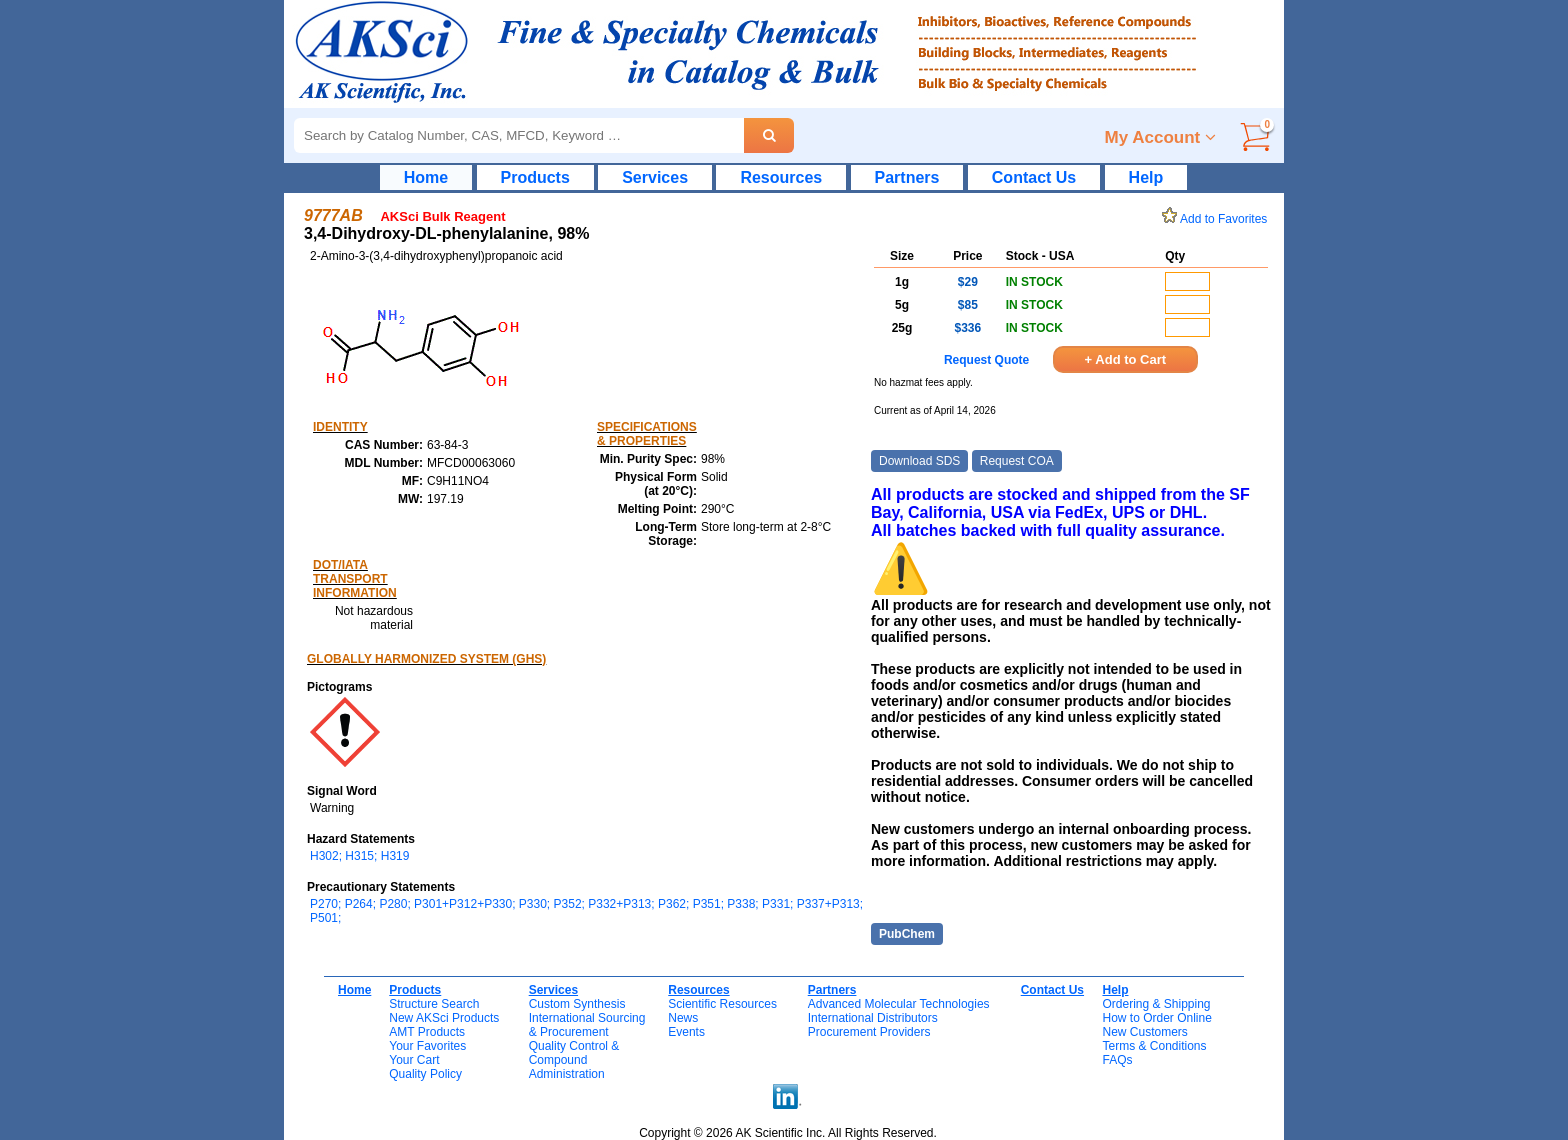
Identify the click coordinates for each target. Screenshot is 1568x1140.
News (683, 1018)
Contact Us (1034, 177)
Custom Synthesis (577, 1004)
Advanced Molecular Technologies (899, 1004)
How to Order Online (1156, 1018)
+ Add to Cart (1126, 359)
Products (535, 177)
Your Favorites (427, 1046)
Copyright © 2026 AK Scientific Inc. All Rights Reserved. (788, 1133)
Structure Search (434, 1004)
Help (1146, 177)
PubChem (907, 934)
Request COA (1017, 461)
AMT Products (427, 1032)
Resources (781, 177)
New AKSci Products (444, 1018)
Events (686, 1032)
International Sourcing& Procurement (587, 1025)
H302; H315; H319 (359, 856)
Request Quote (986, 360)
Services (655, 177)
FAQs (1117, 1060)
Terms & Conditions (1154, 1046)
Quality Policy (425, 1074)
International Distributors (873, 1018)
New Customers (1144, 1032)
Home (426, 177)
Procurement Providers (869, 1032)
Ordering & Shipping (1156, 1004)
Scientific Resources (722, 1004)
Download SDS (919, 461)
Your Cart (414, 1060)
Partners (907, 177)
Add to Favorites (1218, 219)
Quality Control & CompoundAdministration (574, 1060)
